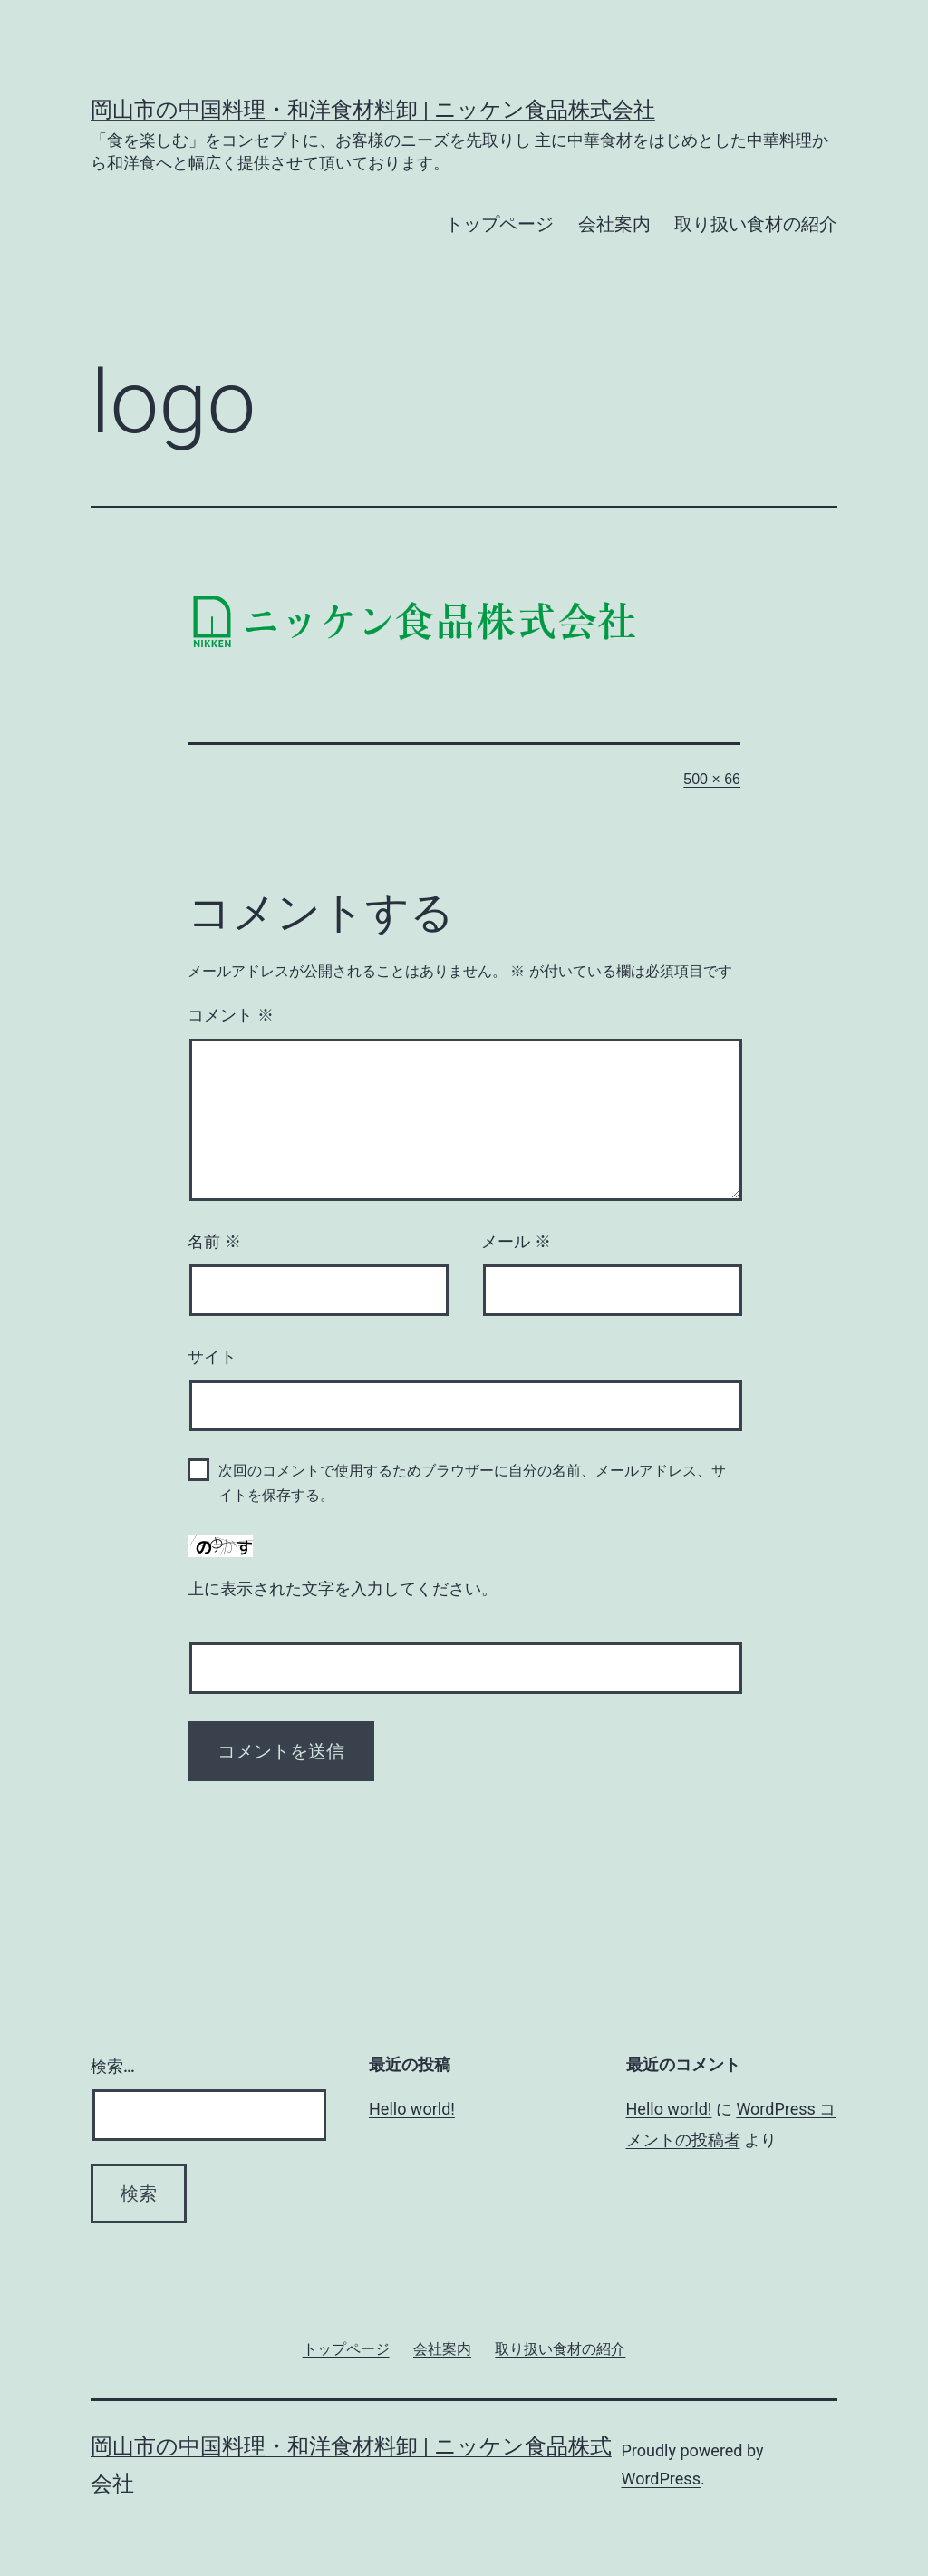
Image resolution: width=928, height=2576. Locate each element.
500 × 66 (711, 779)
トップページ (499, 224)
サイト (212, 1357)
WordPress (660, 2478)
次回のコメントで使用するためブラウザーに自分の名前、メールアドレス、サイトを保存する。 (472, 1483)
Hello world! (412, 2108)
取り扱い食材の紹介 (755, 224)
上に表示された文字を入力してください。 (343, 1589)
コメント (231, 1015)
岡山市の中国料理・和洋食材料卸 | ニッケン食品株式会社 (373, 109)
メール (516, 1242)
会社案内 (614, 224)
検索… (113, 2066)
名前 (214, 1242)
